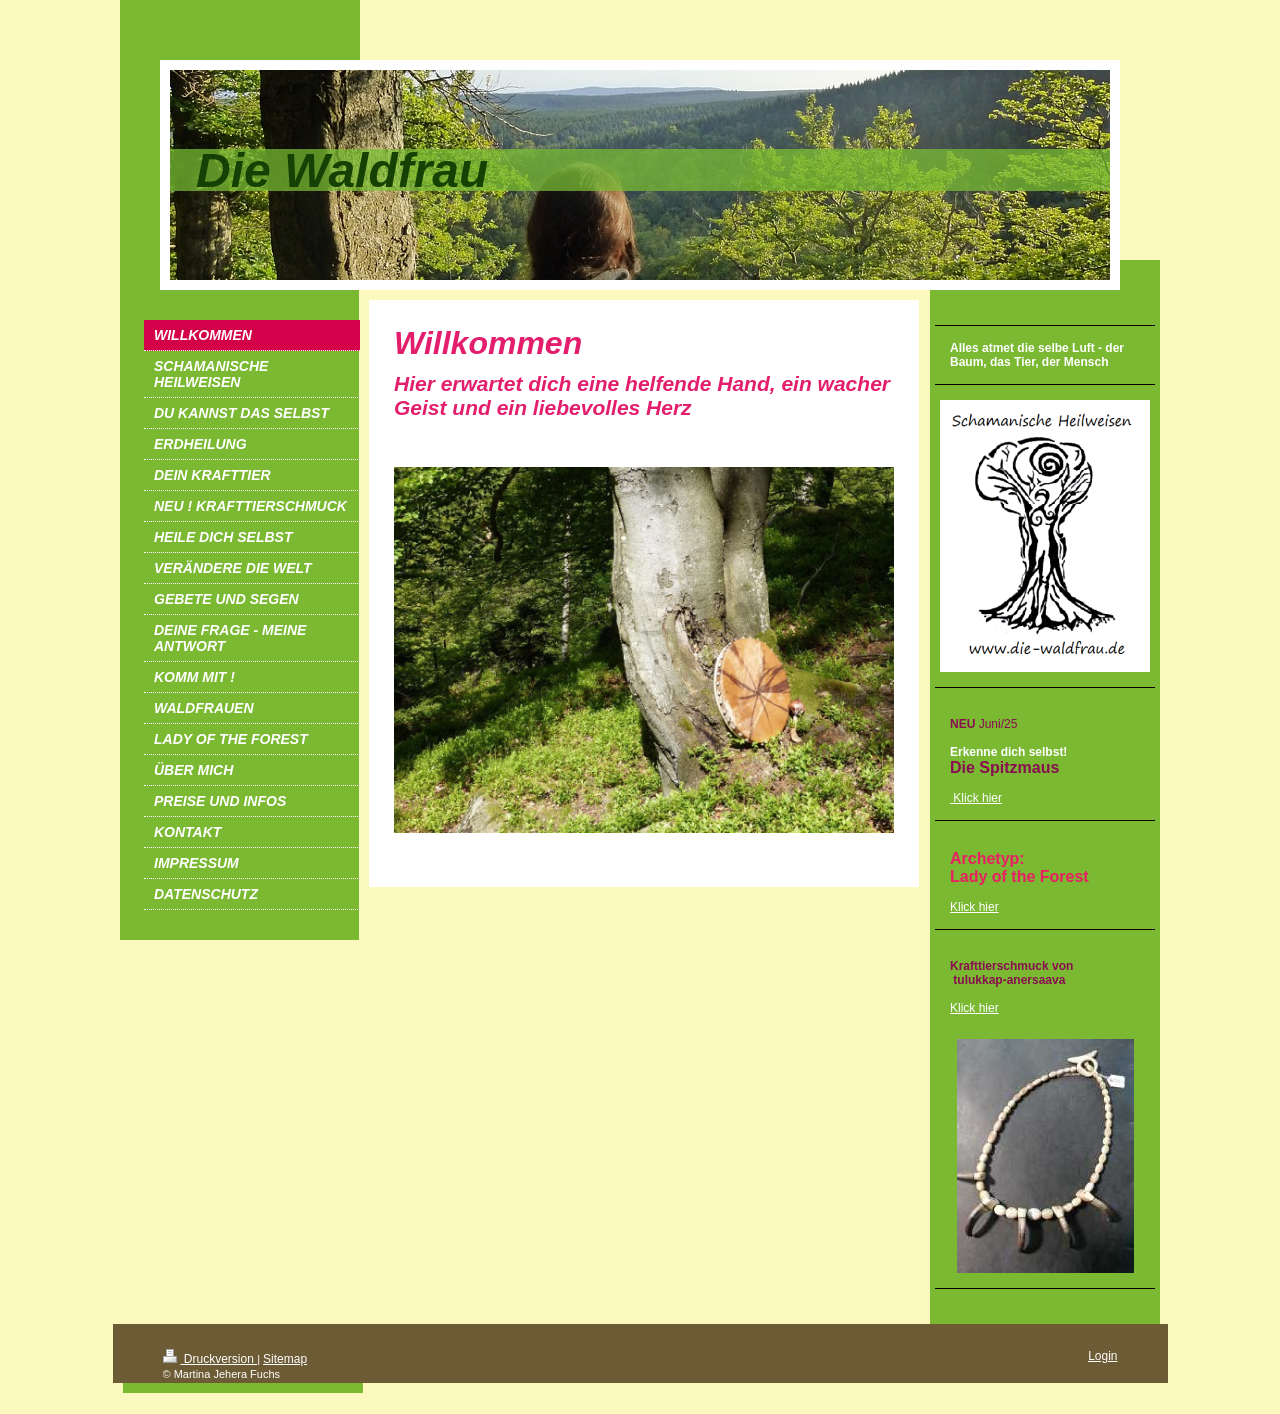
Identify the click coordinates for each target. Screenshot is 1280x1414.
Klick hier (974, 907)
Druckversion (210, 1359)
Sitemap (285, 1359)
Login (1102, 1356)
